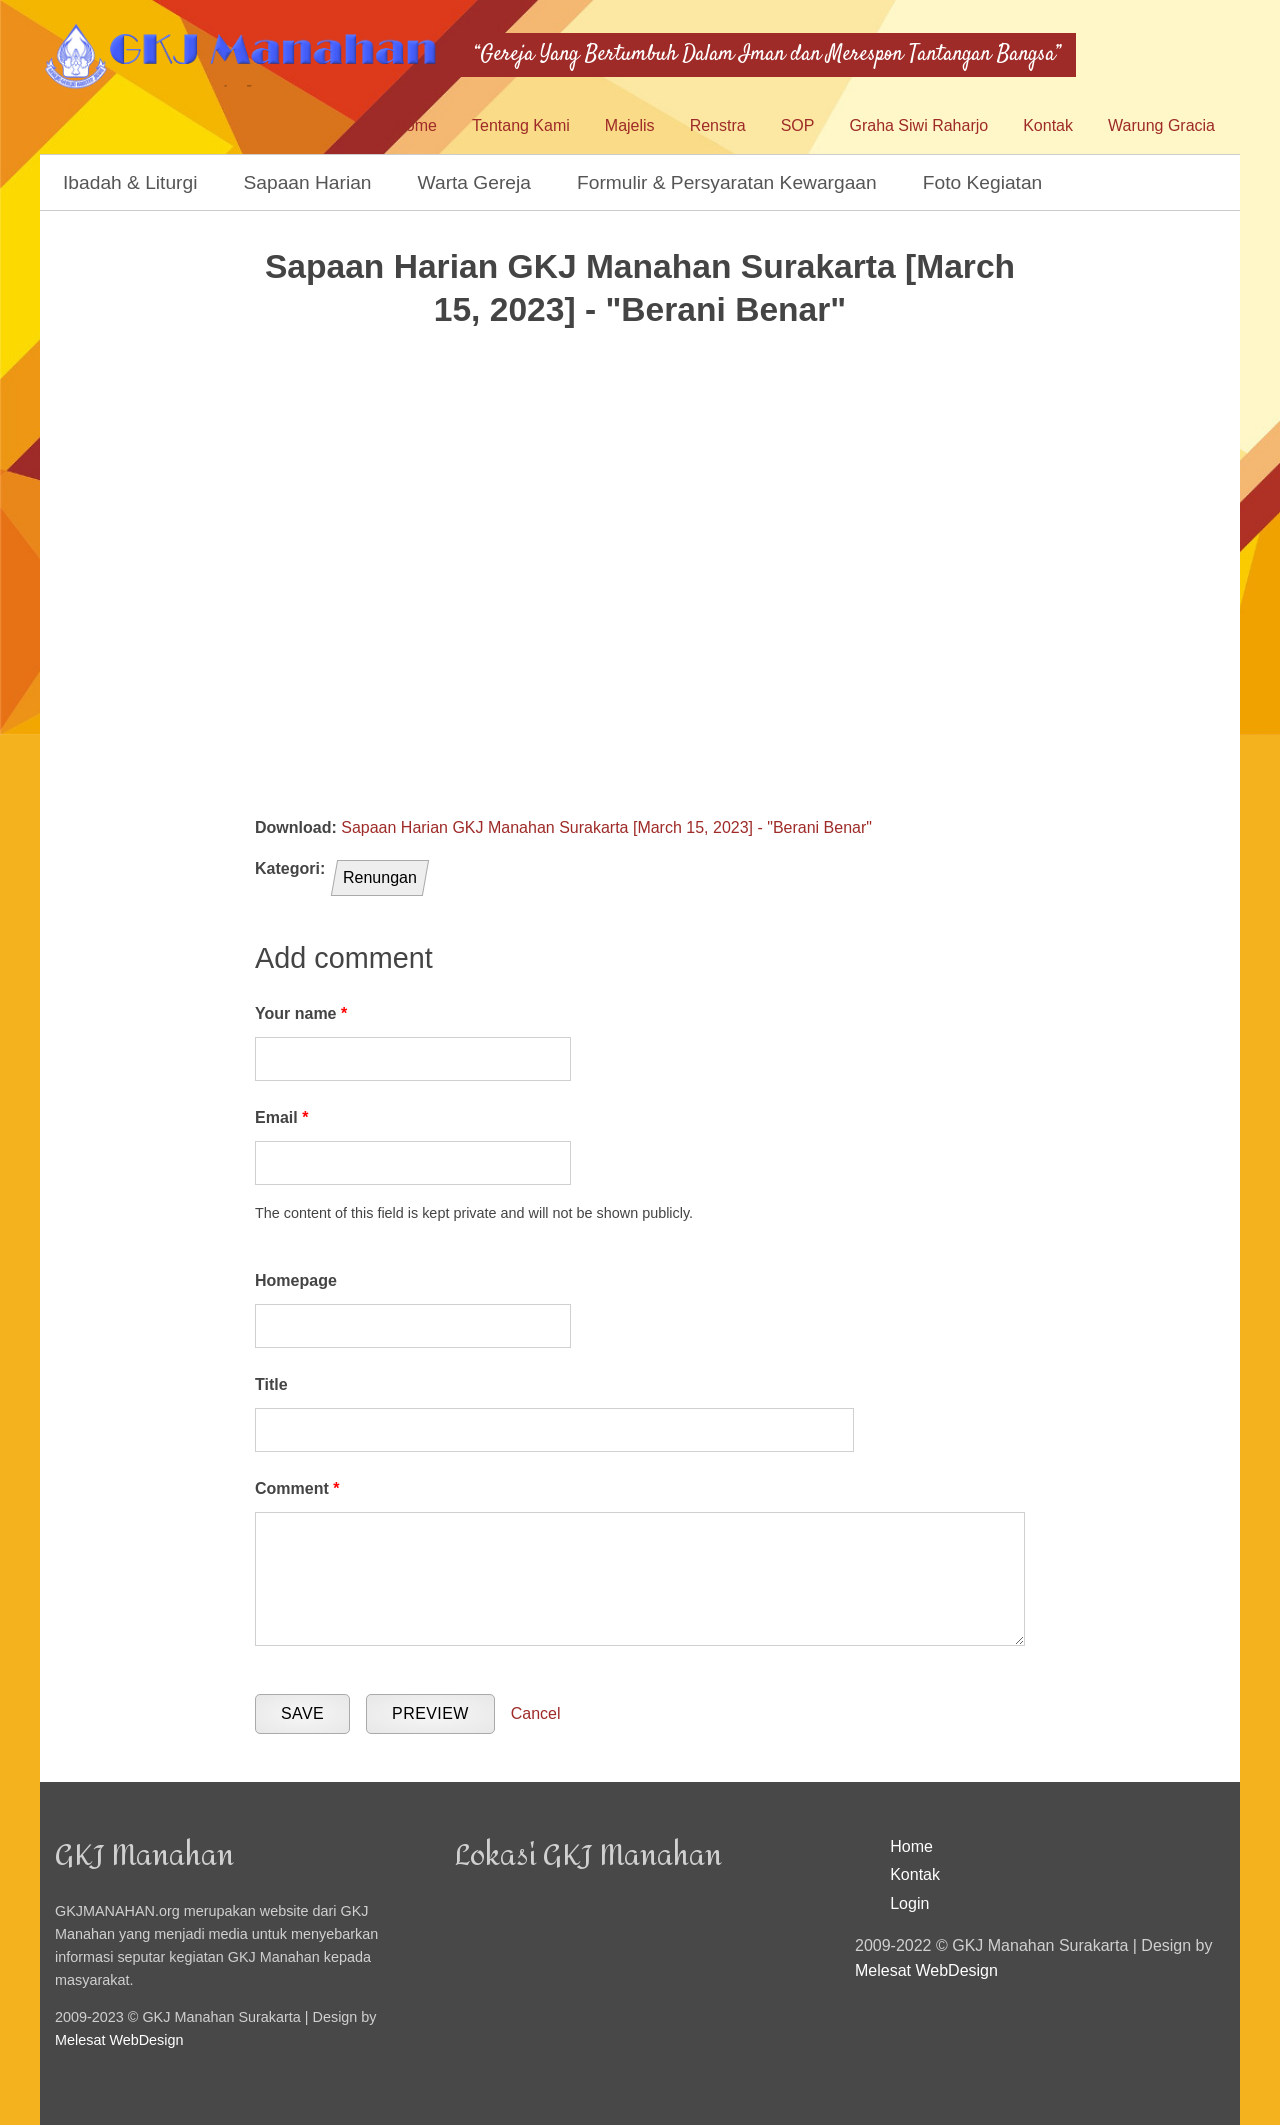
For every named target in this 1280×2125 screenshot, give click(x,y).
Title (271, 1384)
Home (415, 125)
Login (909, 1903)
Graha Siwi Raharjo (918, 125)
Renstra (718, 125)
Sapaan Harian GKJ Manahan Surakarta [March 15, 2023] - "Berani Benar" (606, 827)
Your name (301, 1013)
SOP (798, 125)
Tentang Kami (521, 125)
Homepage (296, 1280)
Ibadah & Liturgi (130, 182)
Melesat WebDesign (119, 2040)
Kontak (1048, 125)
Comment (297, 1488)
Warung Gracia (1161, 125)
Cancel (536, 1713)
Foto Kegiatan (982, 182)
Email (281, 1117)
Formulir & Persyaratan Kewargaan (727, 182)
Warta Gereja (474, 182)
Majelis (630, 125)
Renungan (380, 877)
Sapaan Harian (308, 182)
